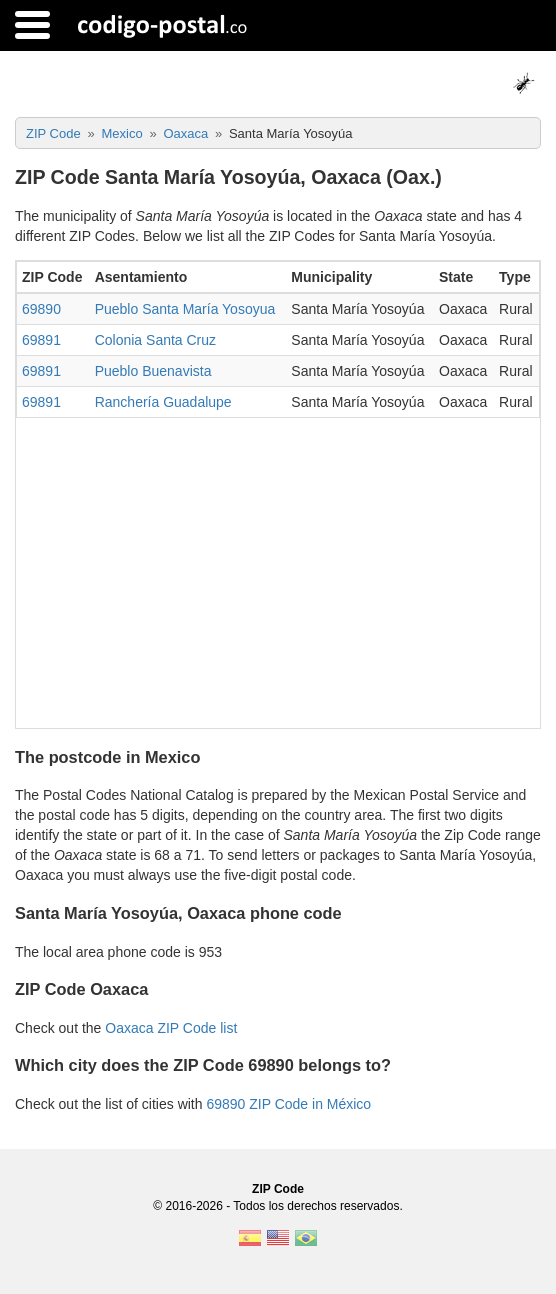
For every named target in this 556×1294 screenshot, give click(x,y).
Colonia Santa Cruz (155, 340)
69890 (41, 309)
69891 (41, 340)
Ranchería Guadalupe (163, 402)
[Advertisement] (278, 568)
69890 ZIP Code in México (288, 1104)
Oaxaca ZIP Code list (171, 1028)
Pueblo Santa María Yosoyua (185, 309)
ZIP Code (278, 1189)
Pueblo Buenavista (153, 371)
